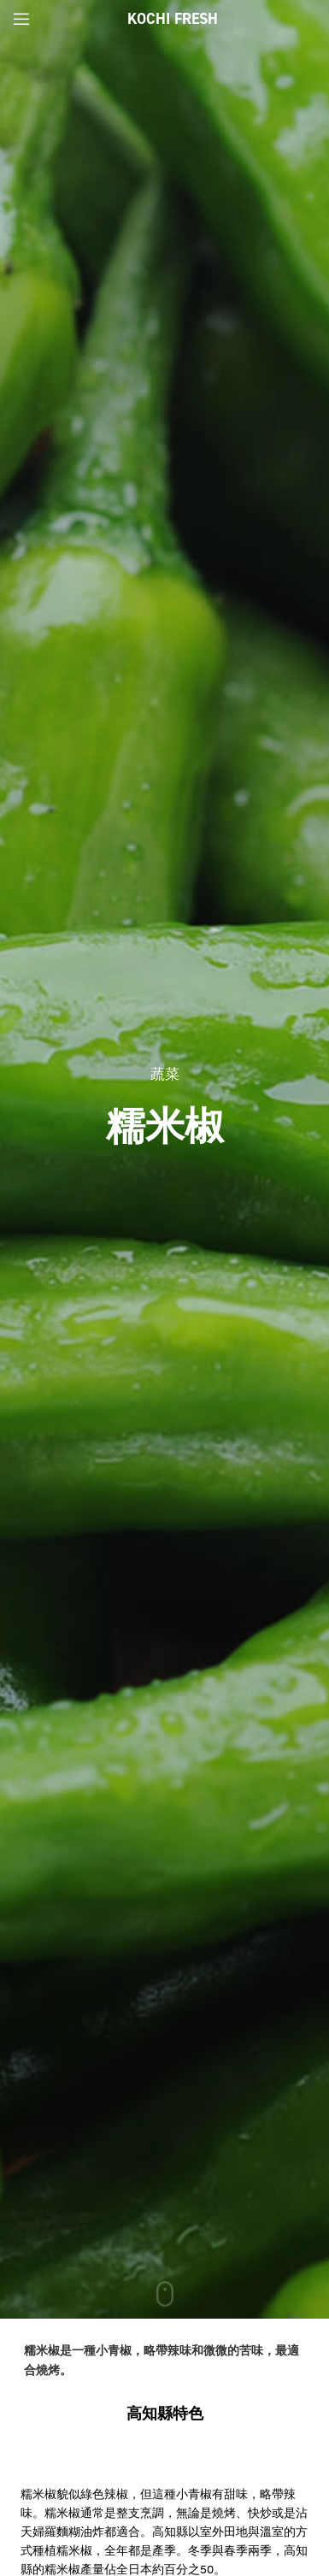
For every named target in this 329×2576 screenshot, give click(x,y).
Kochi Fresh (172, 19)
